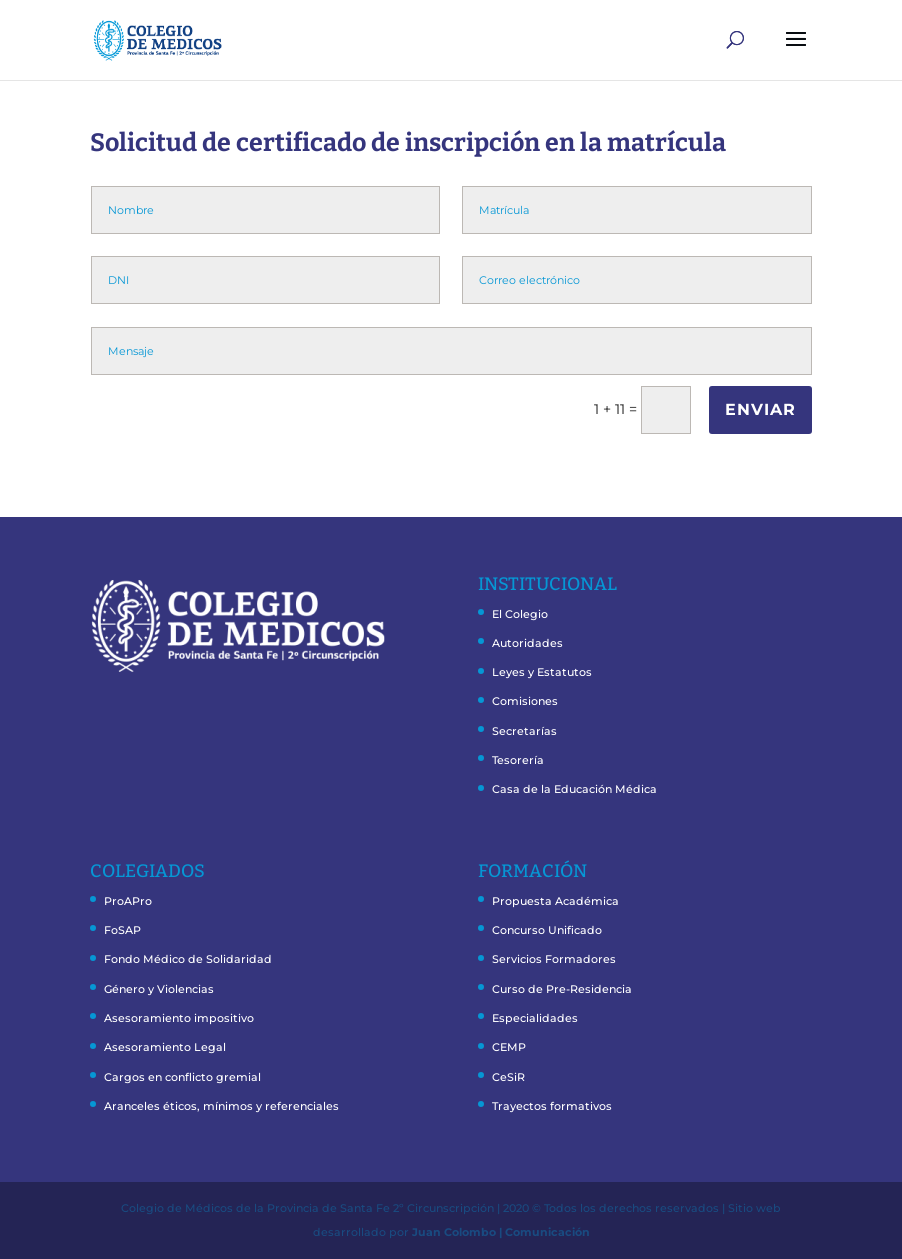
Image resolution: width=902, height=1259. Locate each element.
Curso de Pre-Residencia (562, 989)
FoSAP (122, 930)
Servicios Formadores (554, 959)
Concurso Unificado (547, 930)
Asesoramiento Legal (165, 1047)
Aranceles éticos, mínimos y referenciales (221, 1106)
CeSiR (508, 1077)
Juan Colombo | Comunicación (501, 1232)
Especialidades (535, 1018)
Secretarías (524, 731)
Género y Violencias (159, 989)
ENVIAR (760, 409)
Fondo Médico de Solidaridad (188, 959)
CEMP (509, 1047)
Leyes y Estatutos (542, 672)
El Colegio (520, 614)
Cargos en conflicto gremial (182, 1077)
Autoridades (527, 643)
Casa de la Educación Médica (574, 789)
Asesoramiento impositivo (179, 1018)
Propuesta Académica (555, 901)
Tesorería (518, 760)
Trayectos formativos (552, 1106)
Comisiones (525, 701)
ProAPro (128, 901)
